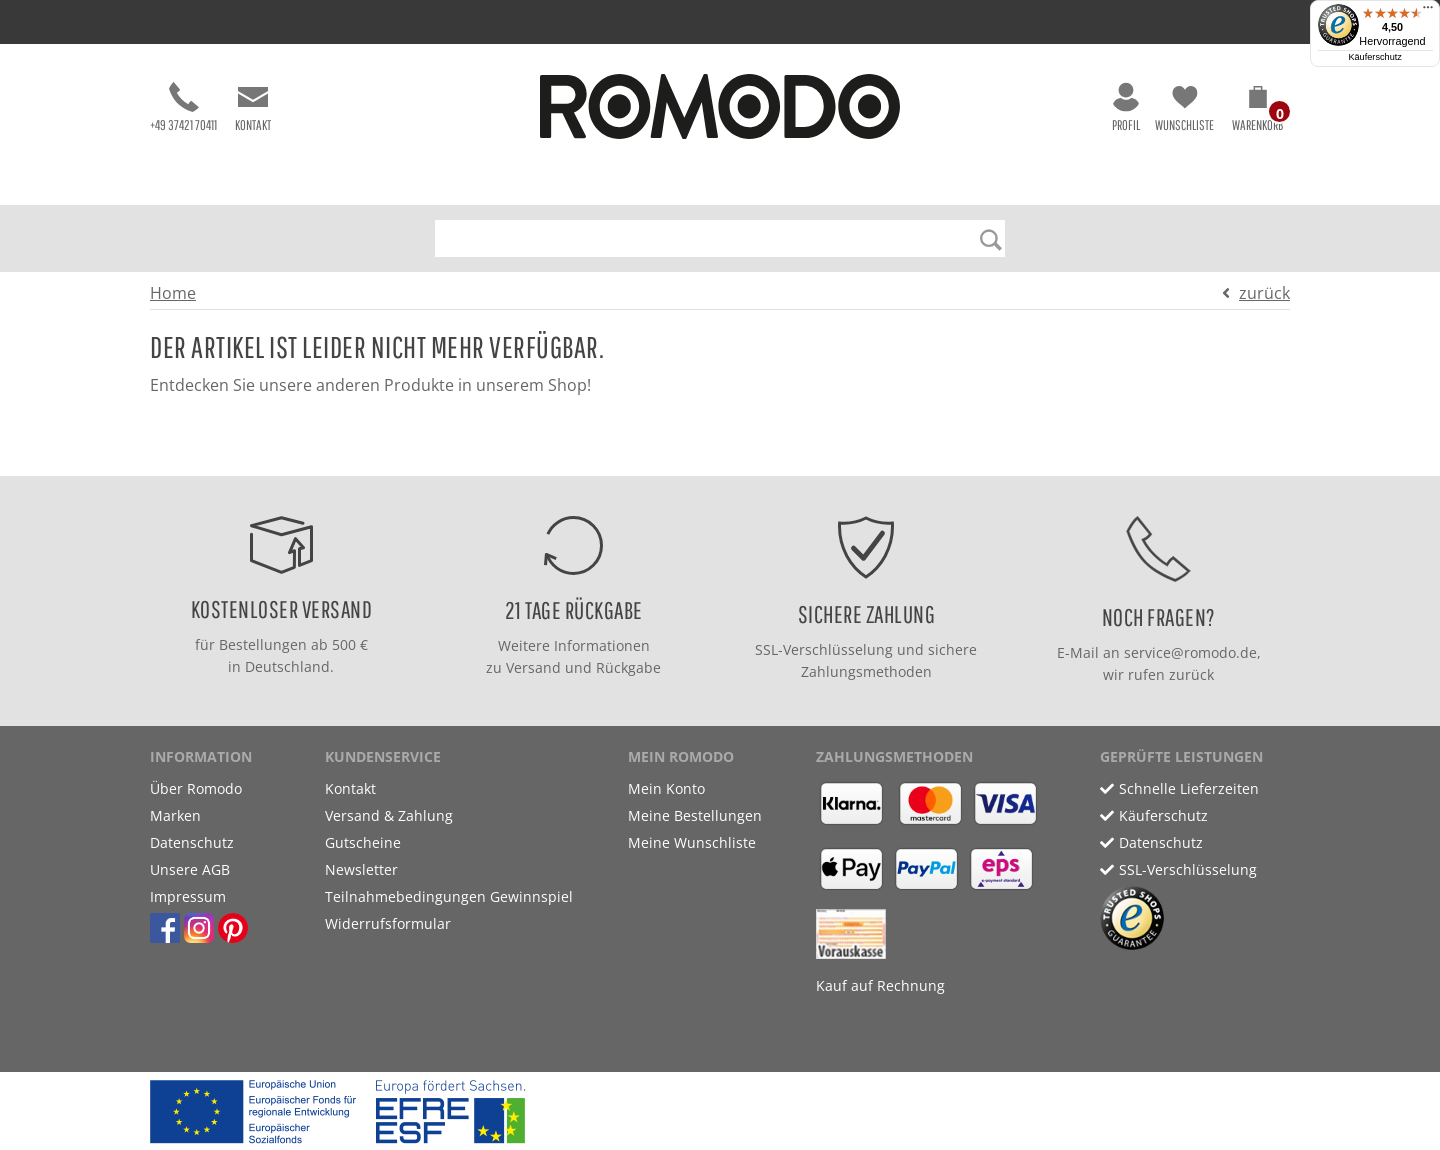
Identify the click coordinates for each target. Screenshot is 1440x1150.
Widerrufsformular (388, 923)
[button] (1257, 112)
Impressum (188, 896)
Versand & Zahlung (389, 815)
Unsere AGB (190, 869)
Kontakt (253, 107)
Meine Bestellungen (695, 815)
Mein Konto (666, 788)
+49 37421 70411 (183, 107)
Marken (175, 815)
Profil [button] (1126, 107)
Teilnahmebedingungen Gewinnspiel (449, 896)
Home (173, 293)
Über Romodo (196, 788)
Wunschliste (1184, 107)
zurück (1264, 293)
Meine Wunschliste (692, 842)
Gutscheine (363, 842)
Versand (533, 667)
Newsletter (361, 869)
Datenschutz (192, 842)
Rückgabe (628, 667)
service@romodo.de (1190, 652)
